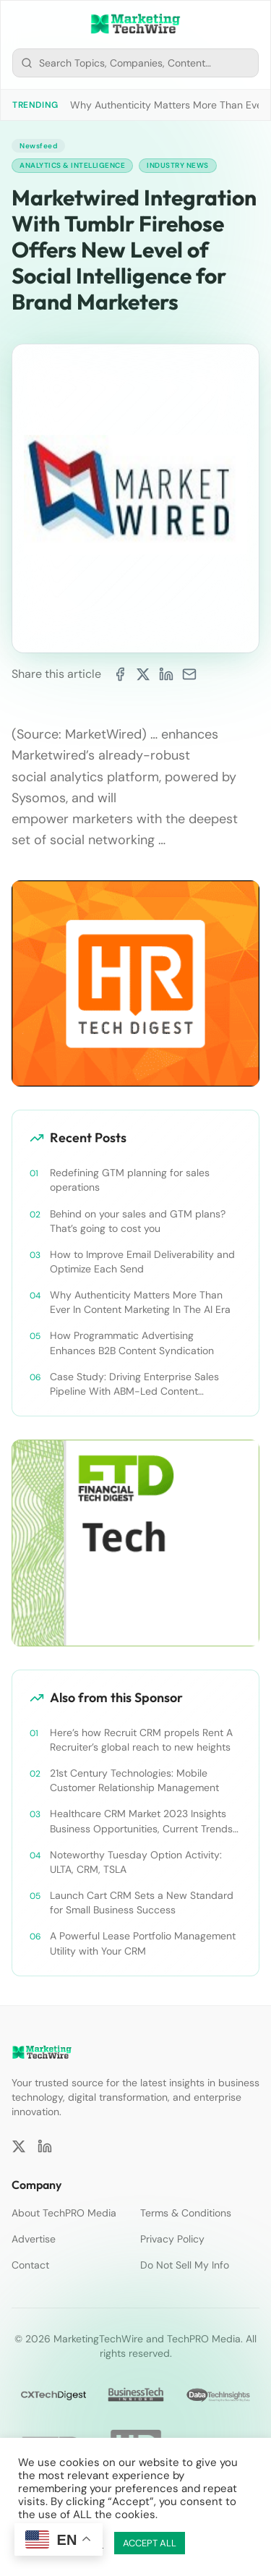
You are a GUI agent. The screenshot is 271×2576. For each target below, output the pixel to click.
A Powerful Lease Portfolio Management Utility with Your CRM (143, 1943)
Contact (30, 2264)
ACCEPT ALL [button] (149, 2543)
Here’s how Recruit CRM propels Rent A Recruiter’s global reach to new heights (141, 1740)
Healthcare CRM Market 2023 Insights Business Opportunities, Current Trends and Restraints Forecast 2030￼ (141, 1821)
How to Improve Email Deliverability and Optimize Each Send (142, 1261)
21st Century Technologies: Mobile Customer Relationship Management (134, 1780)
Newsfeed (38, 145)
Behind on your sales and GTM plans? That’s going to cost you (137, 1221)
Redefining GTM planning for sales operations (130, 1180)
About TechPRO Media (64, 2212)
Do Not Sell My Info (184, 2264)
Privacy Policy (172, 2238)
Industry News (178, 165)
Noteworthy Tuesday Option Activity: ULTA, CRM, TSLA (136, 1862)
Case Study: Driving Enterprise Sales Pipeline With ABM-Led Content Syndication (134, 1384)
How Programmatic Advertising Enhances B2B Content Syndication (132, 1342)
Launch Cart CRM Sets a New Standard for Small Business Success (141, 1902)
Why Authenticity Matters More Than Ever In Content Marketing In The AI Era (140, 1302)
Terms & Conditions (185, 2212)
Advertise (34, 2238)
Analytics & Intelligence (72, 165)
